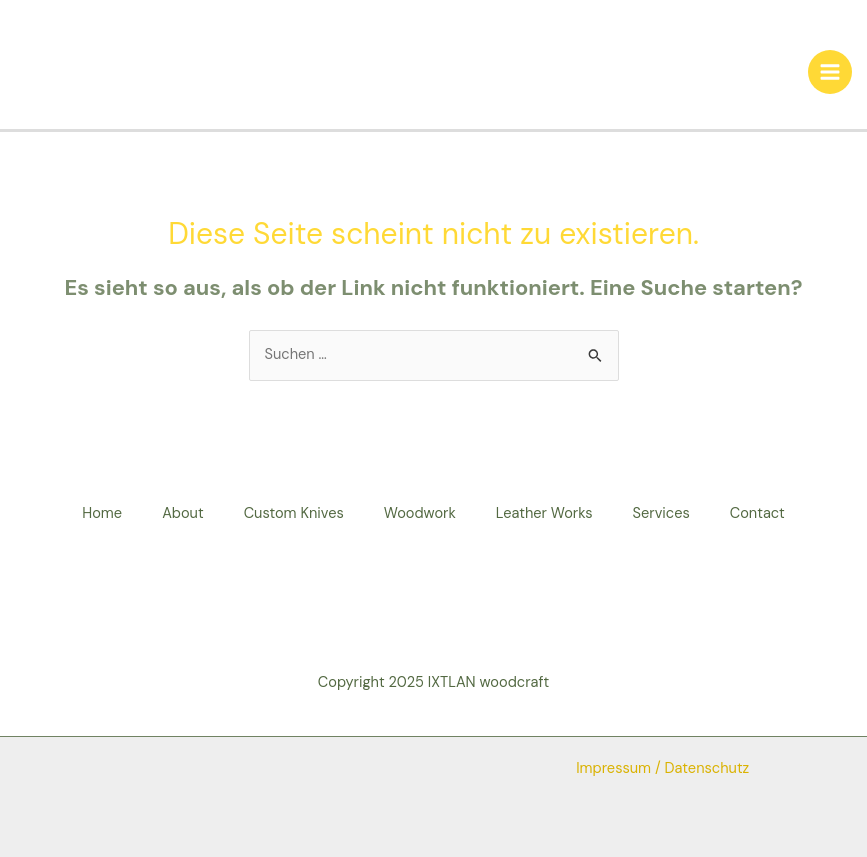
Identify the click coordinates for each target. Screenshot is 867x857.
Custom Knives (294, 513)
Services (661, 513)
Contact (757, 513)
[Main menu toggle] (830, 72)
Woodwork (420, 513)
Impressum (613, 768)
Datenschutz (707, 768)
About (183, 513)
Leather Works (544, 513)
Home (102, 513)
